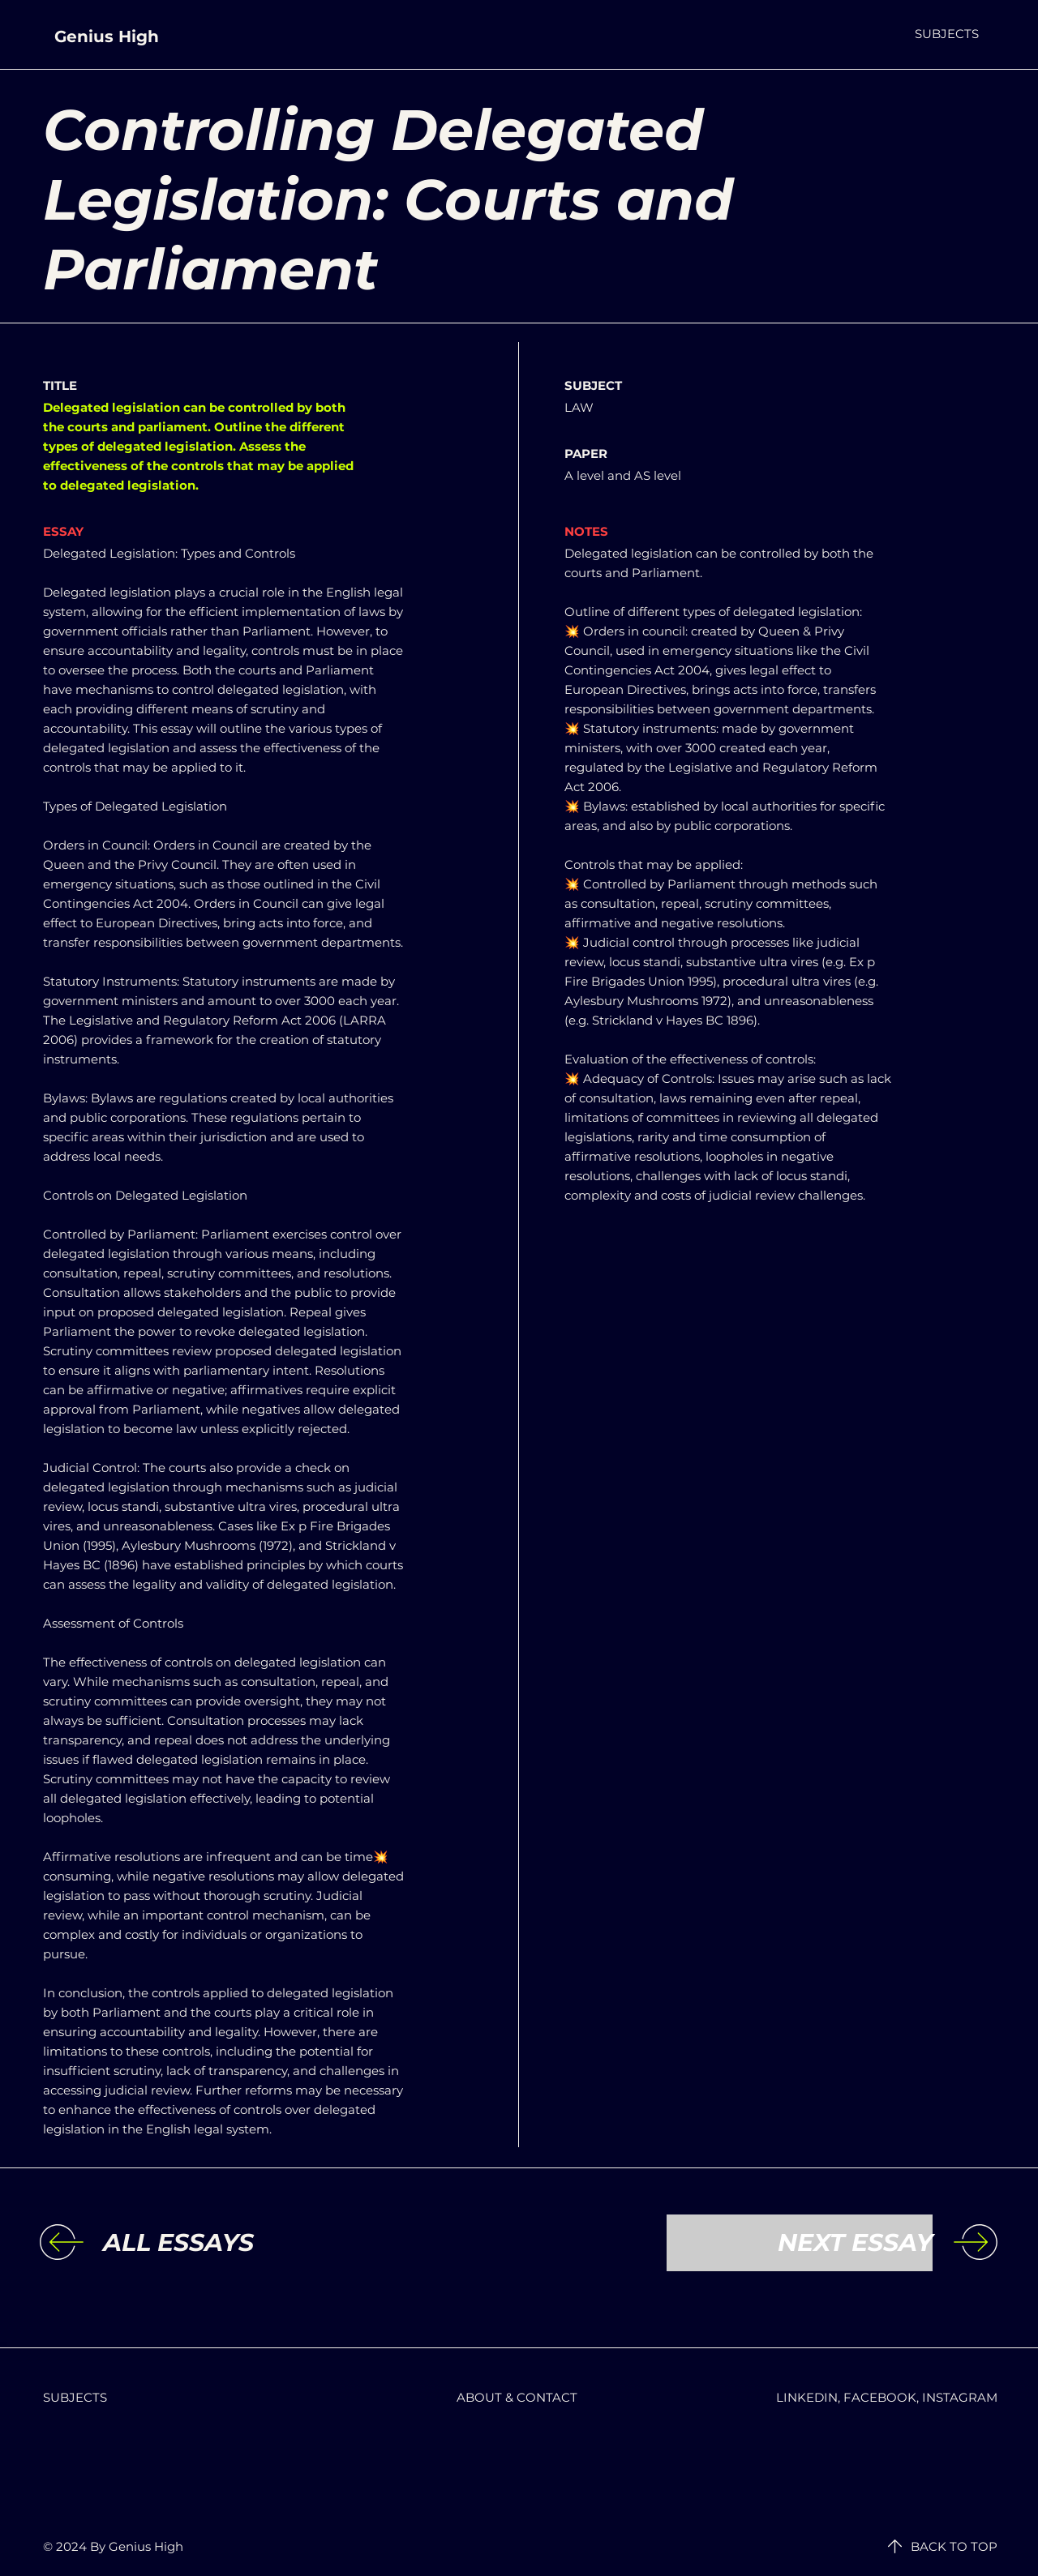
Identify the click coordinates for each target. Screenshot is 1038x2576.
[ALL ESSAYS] (236, 2242)
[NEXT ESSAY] (800, 2242)
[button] (947, 34)
